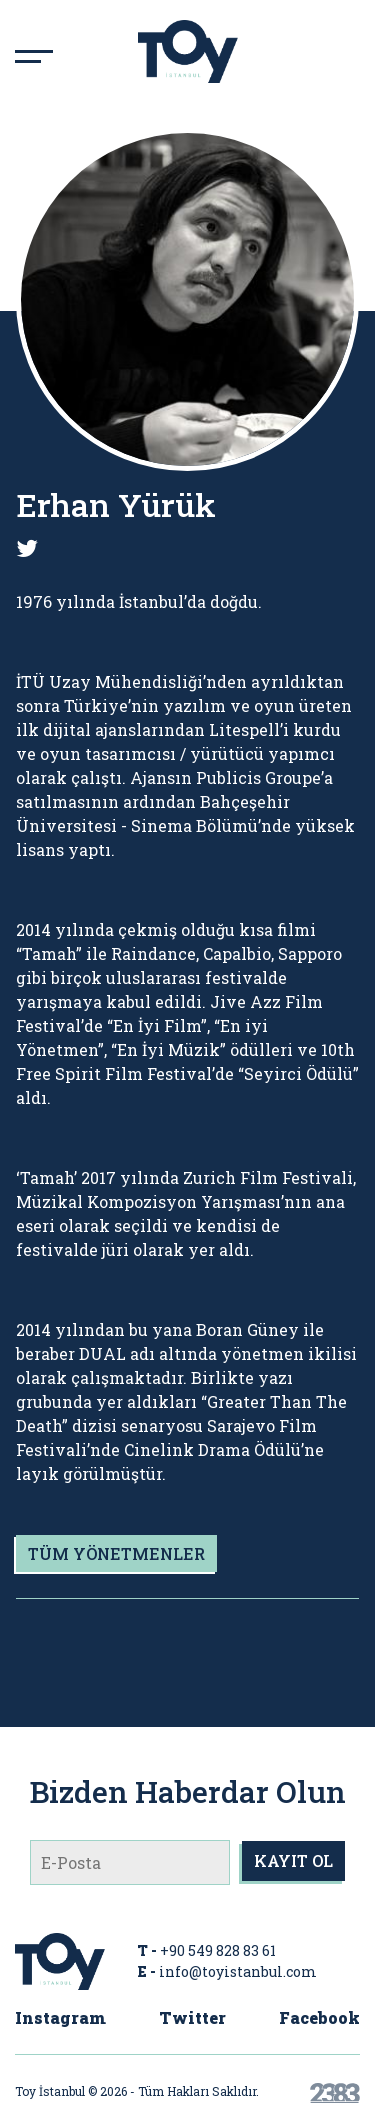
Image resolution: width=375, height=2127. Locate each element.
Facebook (319, 2017)
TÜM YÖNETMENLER (116, 1553)
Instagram (60, 2017)
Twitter (192, 2017)
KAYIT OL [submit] (293, 1860)
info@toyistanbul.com (238, 1971)
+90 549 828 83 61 (218, 1950)
